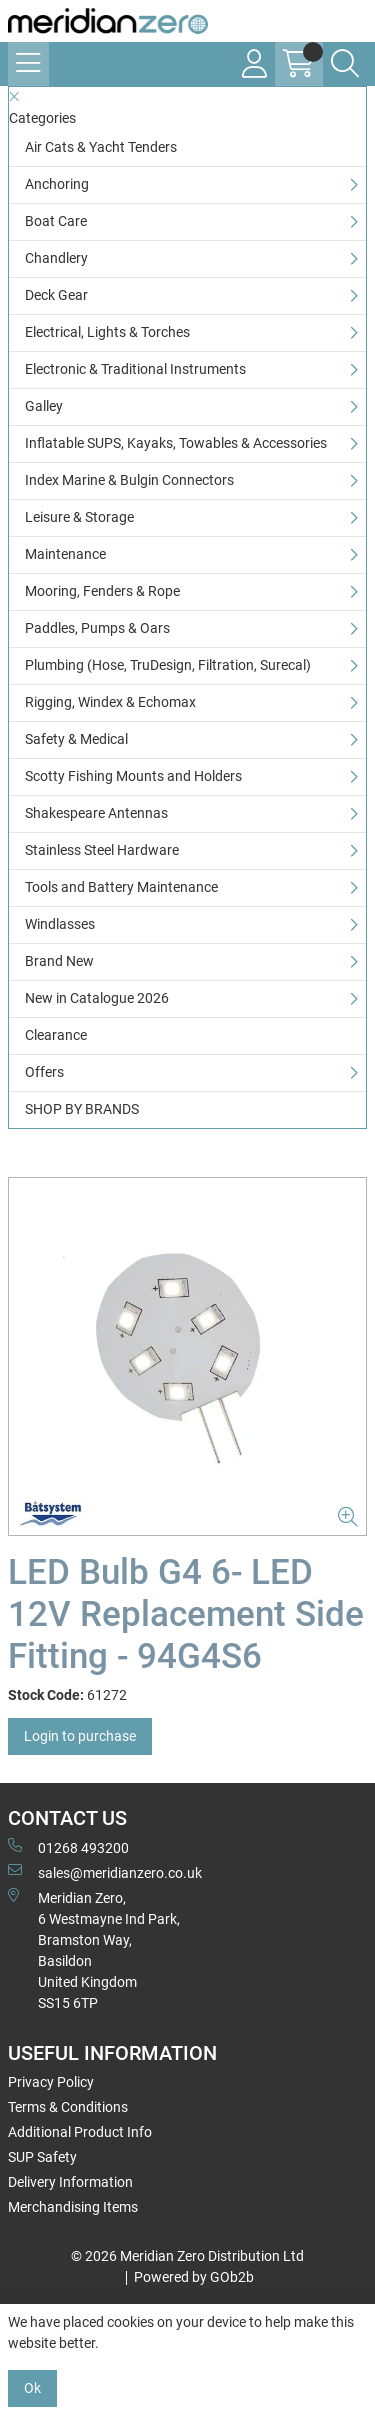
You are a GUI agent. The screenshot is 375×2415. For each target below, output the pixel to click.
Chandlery (56, 258)
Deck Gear (56, 295)
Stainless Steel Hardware (102, 850)
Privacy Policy (51, 2082)
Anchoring (57, 184)
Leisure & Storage (79, 517)
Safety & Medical (76, 739)
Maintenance (65, 554)
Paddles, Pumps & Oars (97, 628)
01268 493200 (68, 1847)
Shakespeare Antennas (96, 813)
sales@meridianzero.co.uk (105, 1872)
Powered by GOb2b (194, 2277)
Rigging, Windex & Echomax (110, 702)
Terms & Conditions (68, 2107)
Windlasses (60, 924)
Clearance (56, 1035)
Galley (44, 406)
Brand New (59, 961)
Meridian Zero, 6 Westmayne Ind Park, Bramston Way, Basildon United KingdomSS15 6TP (94, 1949)
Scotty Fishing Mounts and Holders (133, 776)
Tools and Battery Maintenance (121, 887)
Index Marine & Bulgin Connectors (129, 480)
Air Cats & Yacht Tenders (101, 147)
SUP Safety (42, 2157)
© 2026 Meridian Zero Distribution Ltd (187, 2256)
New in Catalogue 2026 (97, 998)
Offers (44, 1072)
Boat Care (56, 221)
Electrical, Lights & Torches (107, 332)
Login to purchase (80, 1736)
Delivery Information (70, 2182)
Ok (32, 2388)
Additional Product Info (80, 2132)
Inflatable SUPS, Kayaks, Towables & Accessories (176, 443)
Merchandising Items (73, 2207)
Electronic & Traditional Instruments (135, 369)
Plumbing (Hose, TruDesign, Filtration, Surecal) (168, 665)
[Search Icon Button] (345, 64)
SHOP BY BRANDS (82, 1109)
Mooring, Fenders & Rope (102, 591)
